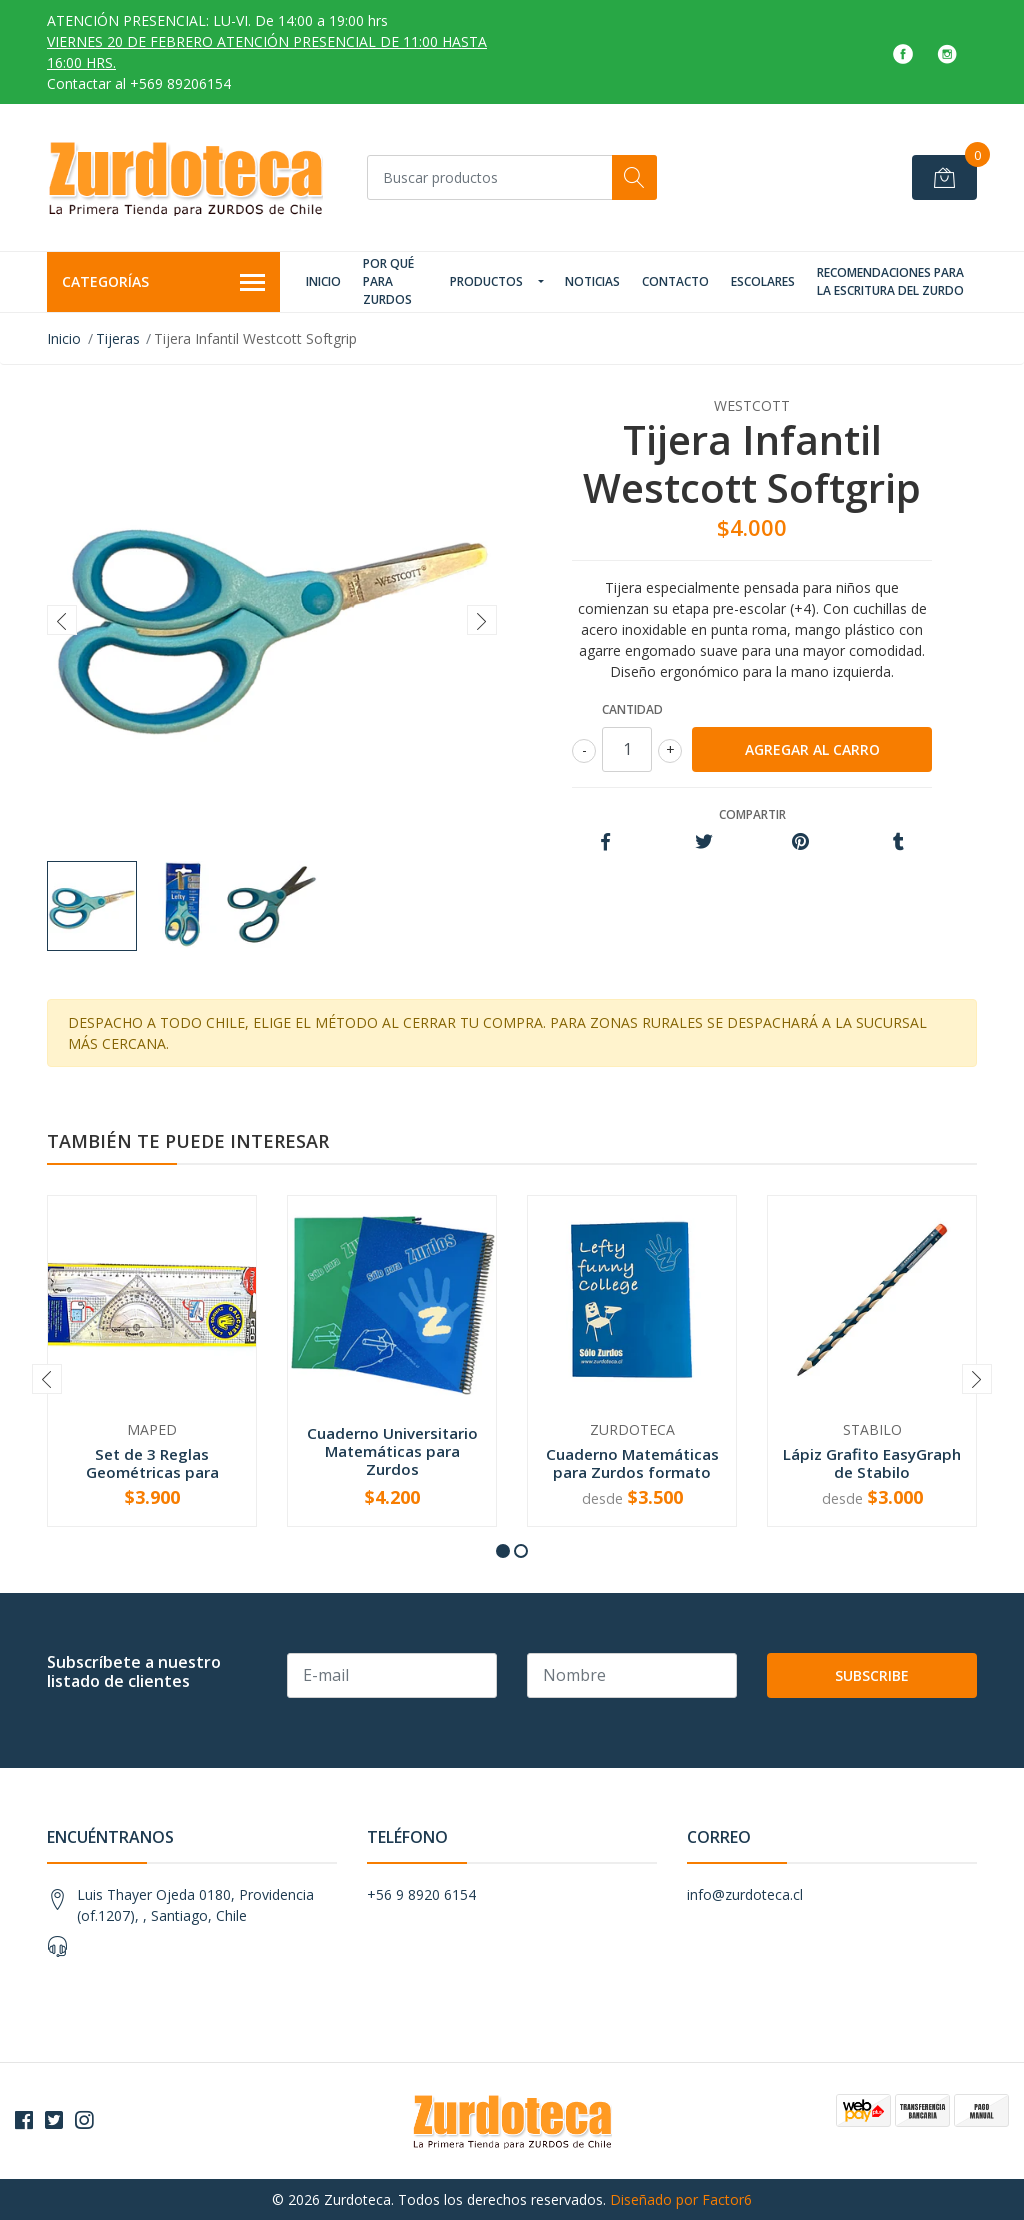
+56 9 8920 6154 (421, 1894)
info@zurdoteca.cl (745, 1894)
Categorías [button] (163, 283)
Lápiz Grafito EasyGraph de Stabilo (872, 1463)
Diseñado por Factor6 (681, 2199)
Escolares (763, 281)
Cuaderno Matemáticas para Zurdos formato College (632, 1472)
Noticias (592, 281)
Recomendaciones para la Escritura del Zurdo (890, 281)
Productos (486, 281)
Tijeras (118, 338)
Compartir (752, 814)
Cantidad (632, 709)
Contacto (675, 281)
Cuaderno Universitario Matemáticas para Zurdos (392, 1451)
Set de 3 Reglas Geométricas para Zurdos (152, 1472)
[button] (503, 1551)
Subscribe (872, 1675)
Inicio (323, 281)
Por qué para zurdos (388, 281)
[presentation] (62, 620)
